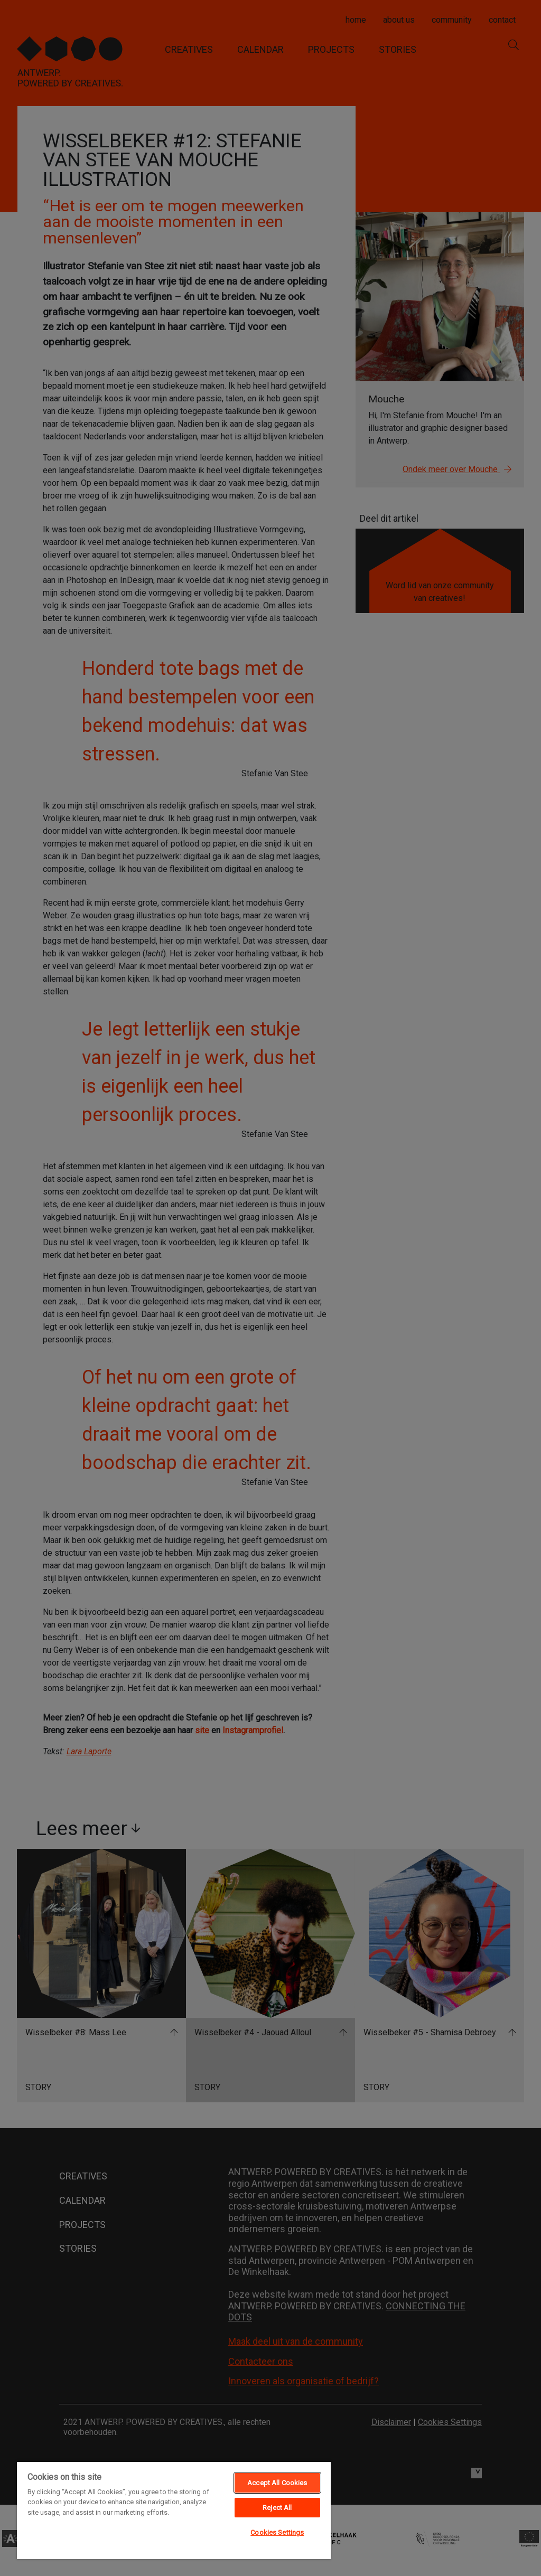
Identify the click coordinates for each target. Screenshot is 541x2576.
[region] (174, 2510)
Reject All (277, 2508)
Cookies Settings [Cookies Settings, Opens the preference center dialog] (277, 2532)
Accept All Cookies (277, 2483)
